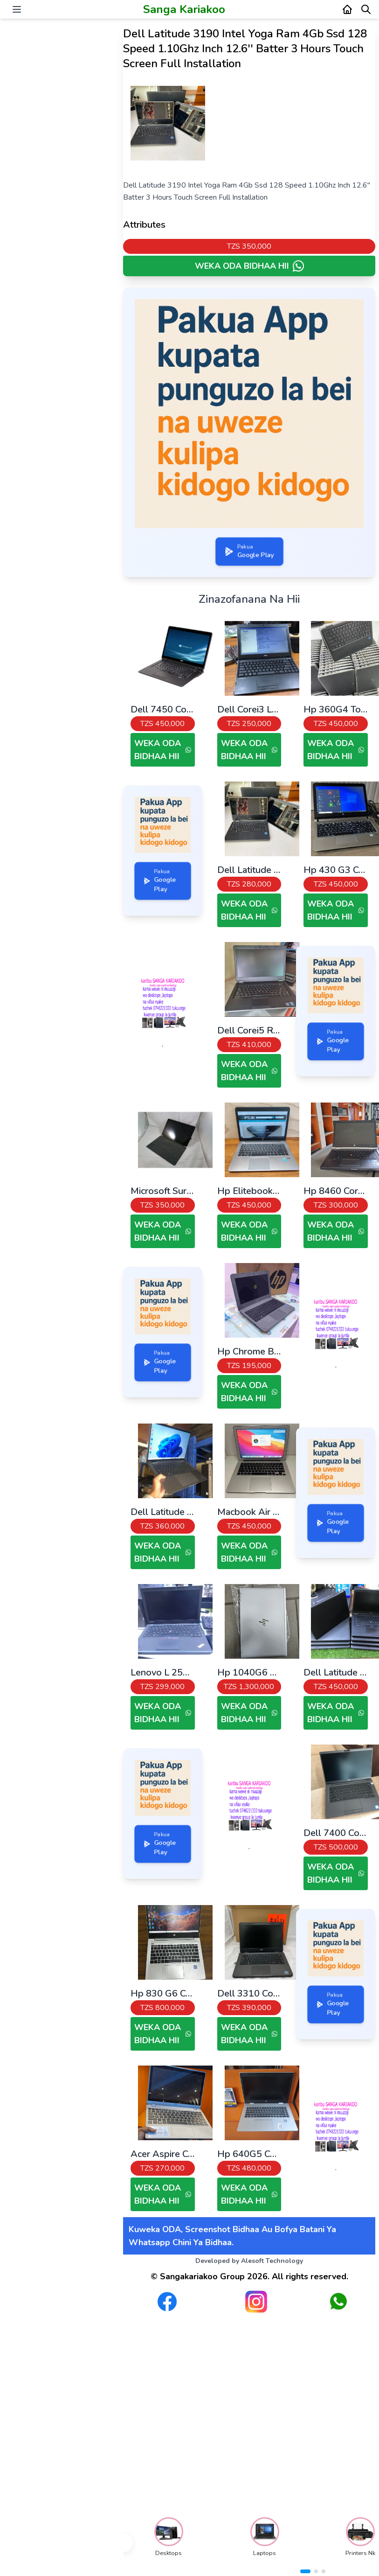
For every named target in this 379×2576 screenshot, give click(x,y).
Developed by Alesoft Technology (249, 2260)
